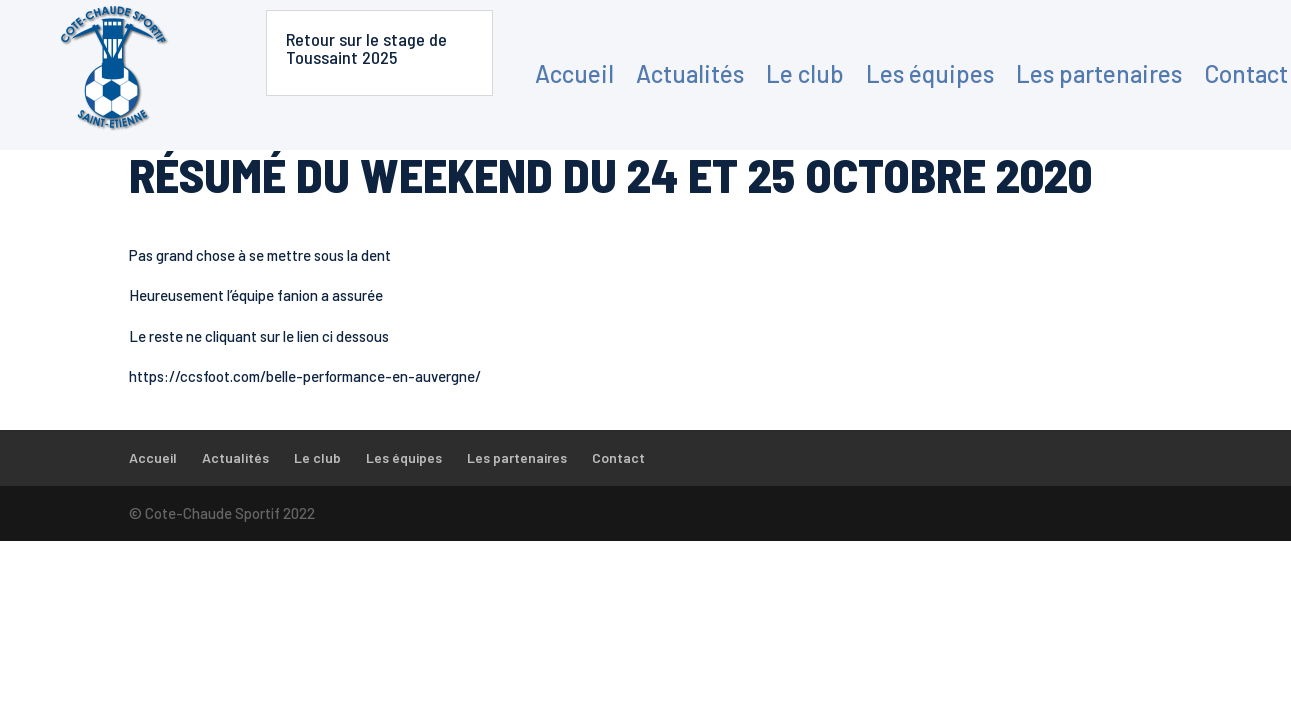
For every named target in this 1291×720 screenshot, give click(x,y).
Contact (1246, 73)
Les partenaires (1099, 73)
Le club (805, 73)
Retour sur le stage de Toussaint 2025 (366, 48)
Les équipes (930, 73)
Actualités (690, 73)
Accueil (574, 73)
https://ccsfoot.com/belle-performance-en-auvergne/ (305, 376)
